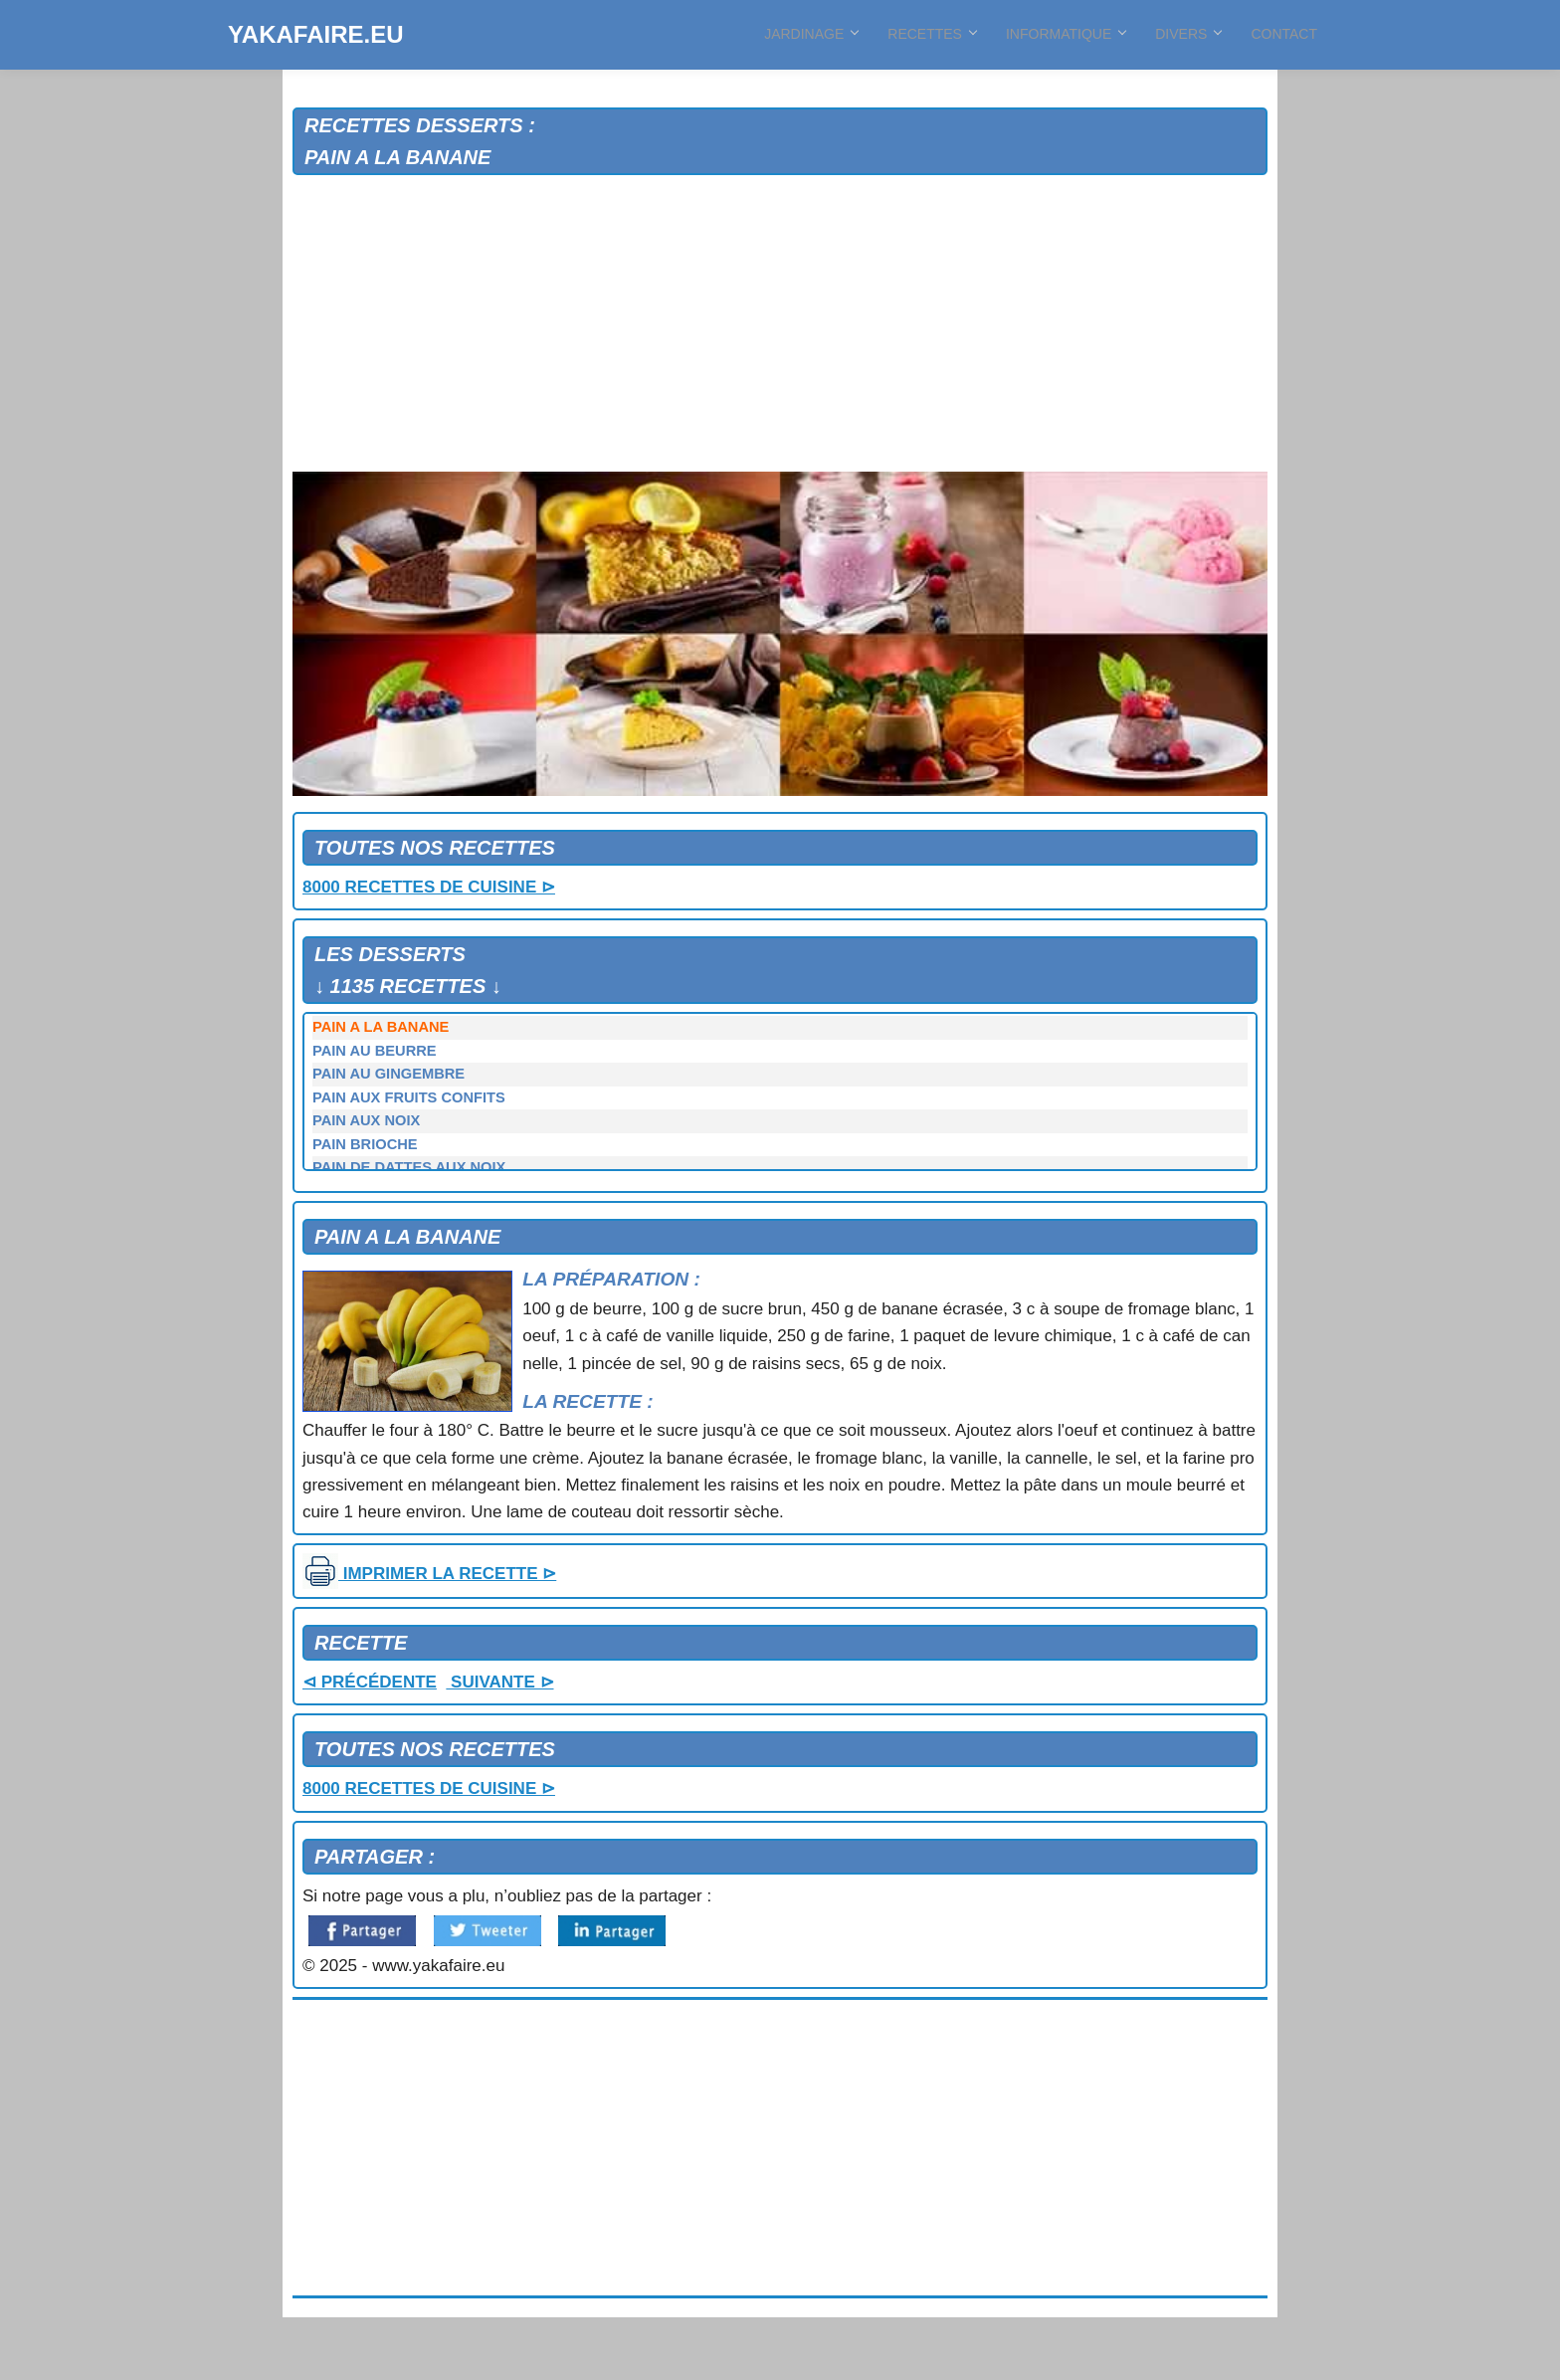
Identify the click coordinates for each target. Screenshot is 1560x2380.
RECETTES (931, 34)
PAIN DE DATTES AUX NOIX (408, 1167)
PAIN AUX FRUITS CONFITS (408, 1097)
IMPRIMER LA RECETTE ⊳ (429, 1573)
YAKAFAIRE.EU (315, 34)
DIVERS (1188, 34)
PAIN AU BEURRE (374, 1051)
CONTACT (1284, 34)
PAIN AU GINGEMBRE (388, 1074)
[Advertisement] (780, 324)
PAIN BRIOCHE (365, 1144)
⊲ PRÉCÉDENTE (369, 1682)
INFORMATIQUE (1065, 34)
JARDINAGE (811, 34)
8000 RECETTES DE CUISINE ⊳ (428, 887)
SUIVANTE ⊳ (499, 1682)
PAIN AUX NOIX (366, 1120)
